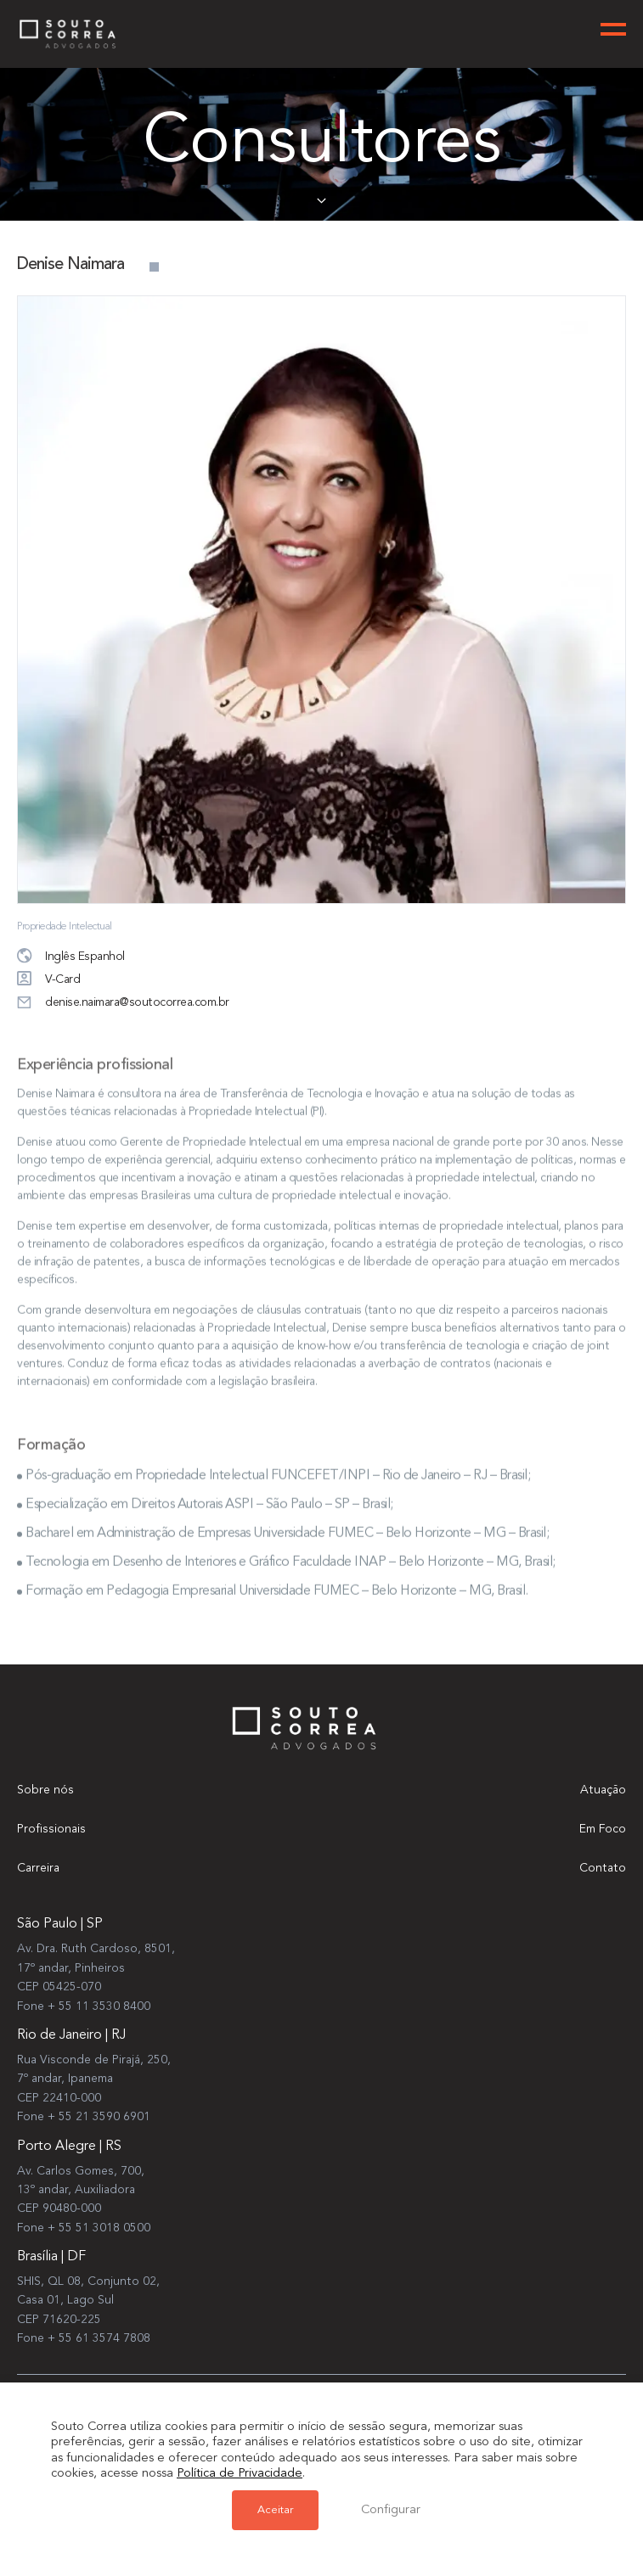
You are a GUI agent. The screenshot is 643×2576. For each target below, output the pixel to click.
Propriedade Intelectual (64, 927)
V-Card (48, 980)
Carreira (38, 1868)
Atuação (603, 1790)
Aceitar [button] (275, 2510)
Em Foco (602, 1829)
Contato (602, 1868)
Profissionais (51, 1829)
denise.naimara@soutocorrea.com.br (123, 1003)
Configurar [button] (390, 2510)
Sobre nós (45, 1790)
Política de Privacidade (239, 2473)
